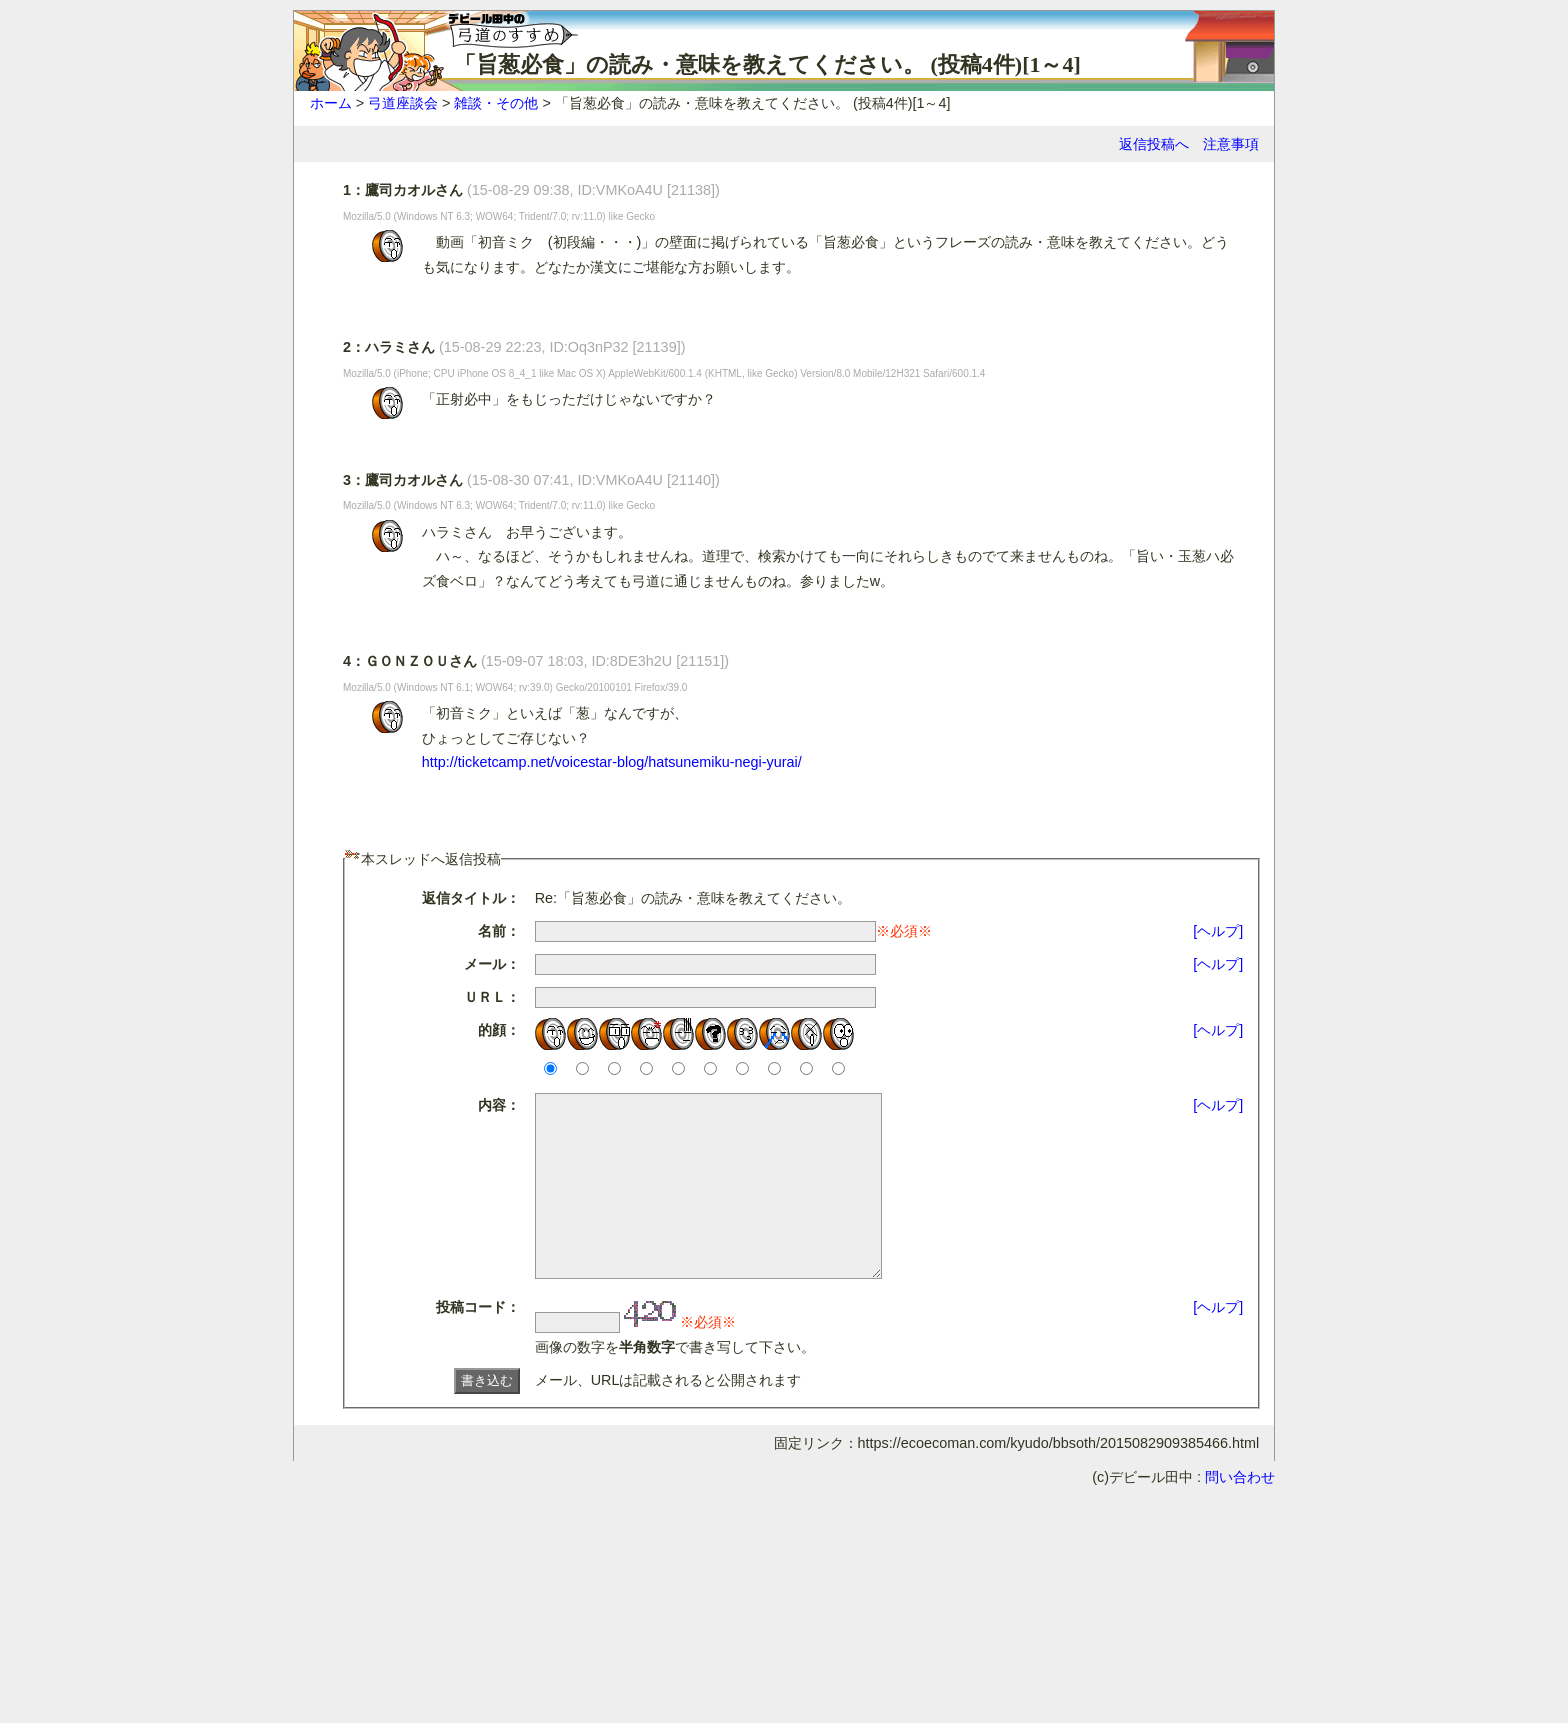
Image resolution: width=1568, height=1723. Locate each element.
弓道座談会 (403, 103)
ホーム (331, 103)
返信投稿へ (1154, 144)
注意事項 (1231, 144)
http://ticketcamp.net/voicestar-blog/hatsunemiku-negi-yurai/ (612, 762)
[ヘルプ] (1218, 931)
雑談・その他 (496, 103)
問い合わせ (1240, 1513)
